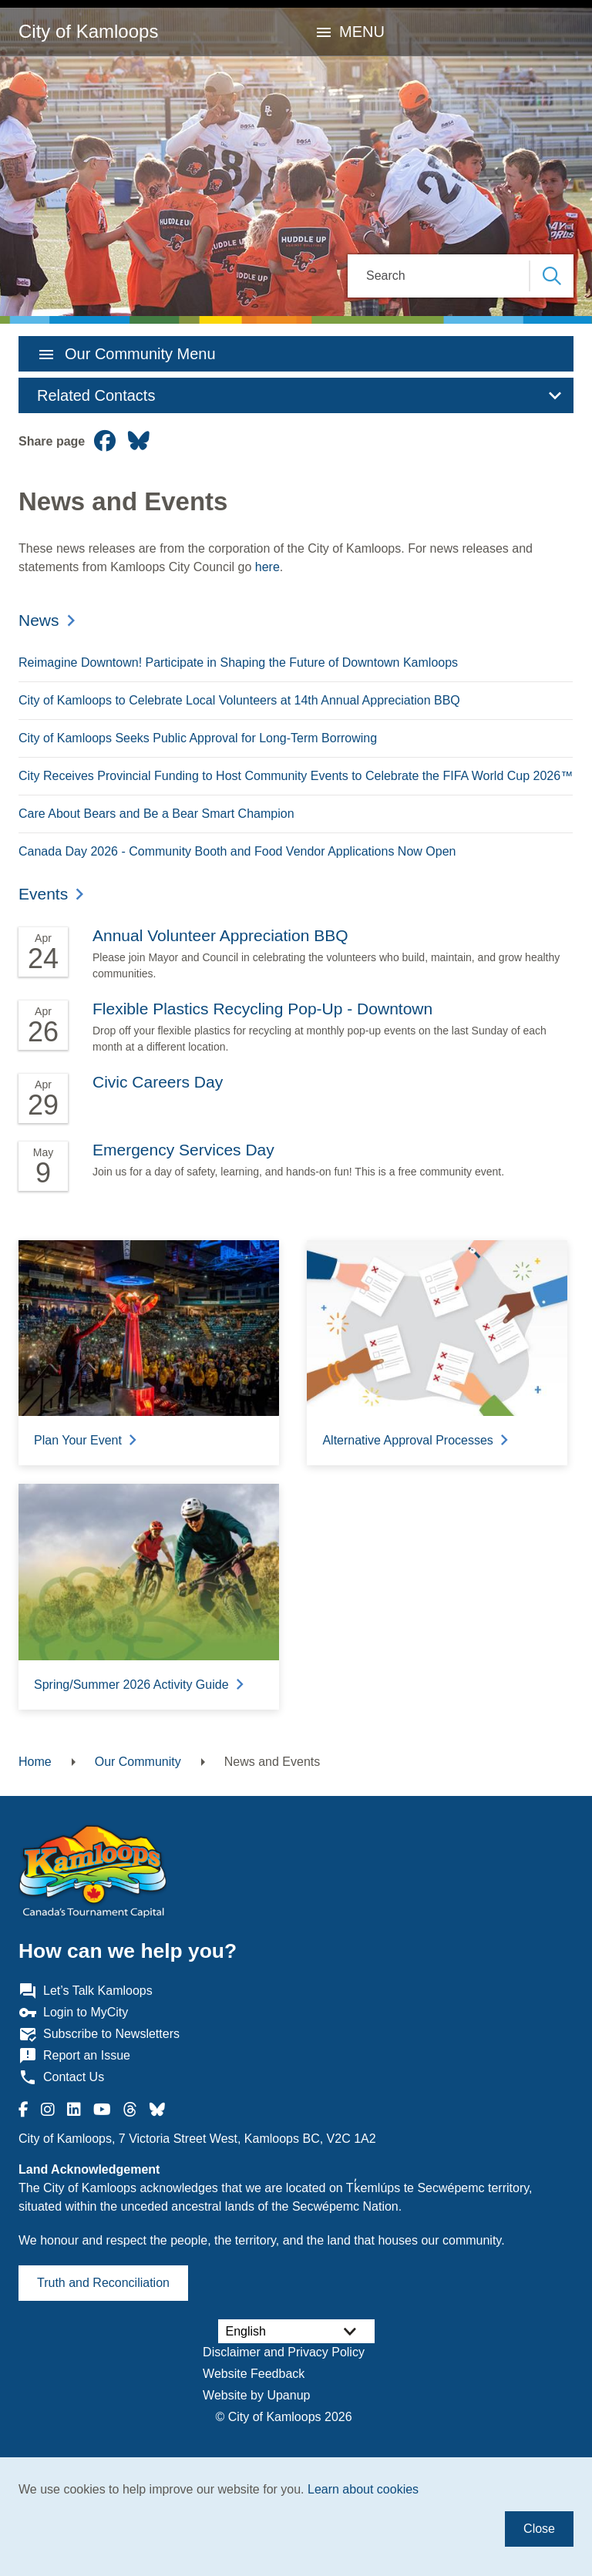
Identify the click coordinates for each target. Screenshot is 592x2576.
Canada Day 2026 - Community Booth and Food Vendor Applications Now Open (237, 851)
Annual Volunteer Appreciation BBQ (220, 935)
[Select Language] (296, 2331)
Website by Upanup (256, 2395)
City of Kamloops (88, 31)
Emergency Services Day (183, 1150)
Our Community (138, 1761)
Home (35, 1761)
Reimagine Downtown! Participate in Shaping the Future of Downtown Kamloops (238, 662)
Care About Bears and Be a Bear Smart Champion (156, 813)
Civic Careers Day (157, 1082)
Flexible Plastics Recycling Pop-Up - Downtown (262, 1008)
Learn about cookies (363, 2489)
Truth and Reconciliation (103, 2282)
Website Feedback (253, 2373)
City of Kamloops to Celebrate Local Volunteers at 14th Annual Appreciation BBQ (239, 700)
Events (43, 894)
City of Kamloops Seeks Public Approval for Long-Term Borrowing (197, 738)
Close (539, 2528)
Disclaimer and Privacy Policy (284, 2352)
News (38, 620)
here (267, 566)
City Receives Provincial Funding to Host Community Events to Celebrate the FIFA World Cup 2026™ (295, 775)
